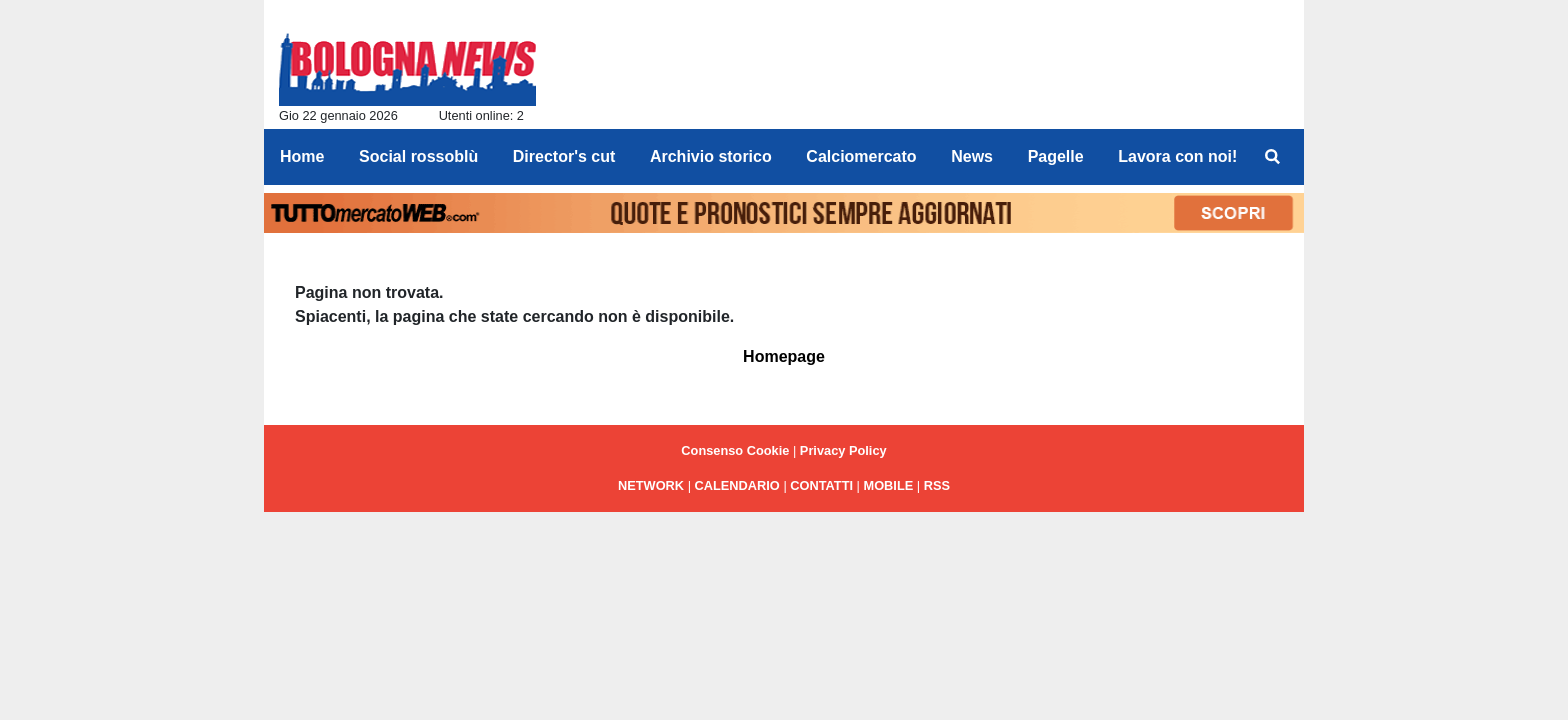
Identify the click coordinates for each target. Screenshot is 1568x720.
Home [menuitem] (302, 156)
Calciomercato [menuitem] (861, 156)
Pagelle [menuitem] (1056, 156)
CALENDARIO (737, 485)
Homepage (784, 356)
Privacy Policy (843, 450)
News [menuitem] (972, 156)
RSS (937, 485)
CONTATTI (821, 485)
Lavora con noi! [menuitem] (1177, 156)
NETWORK (651, 485)
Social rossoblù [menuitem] (418, 156)
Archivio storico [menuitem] (711, 156)
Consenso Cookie (735, 450)
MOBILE (889, 485)
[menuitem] (1272, 157)
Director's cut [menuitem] (564, 156)
